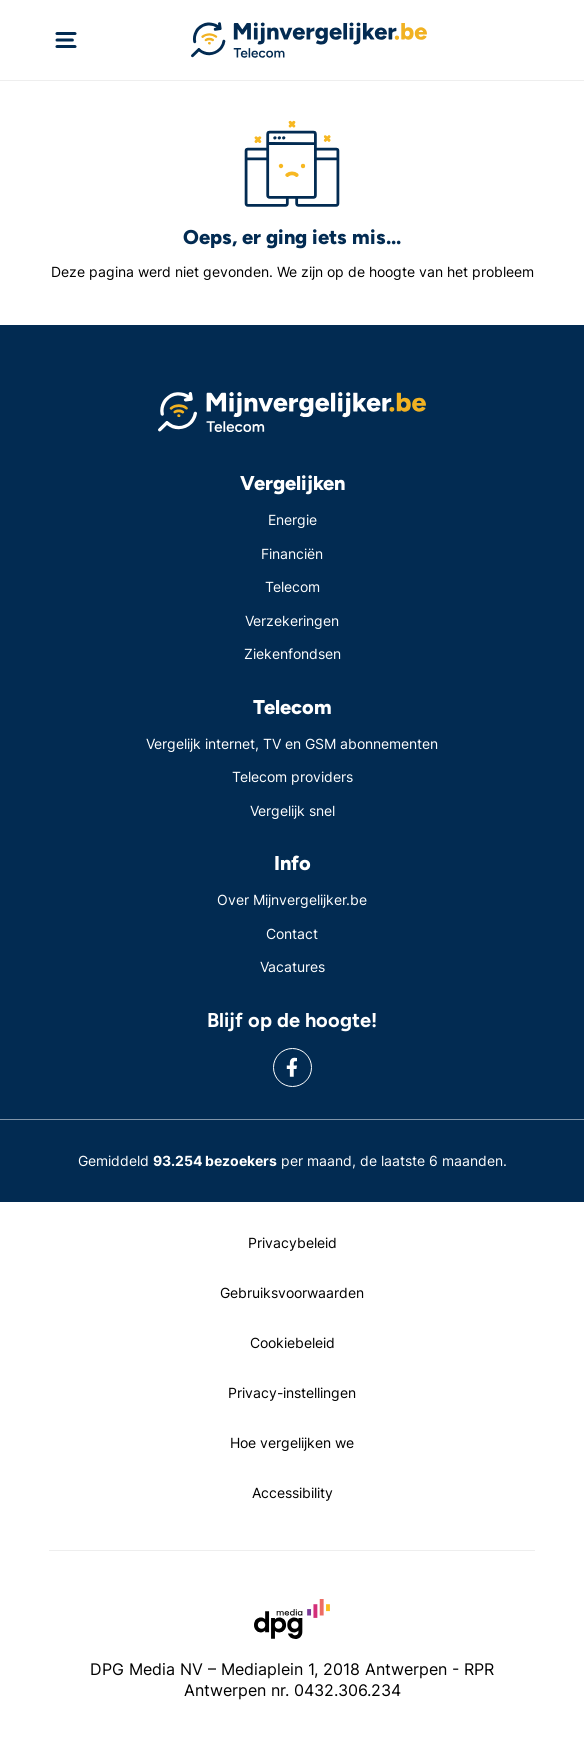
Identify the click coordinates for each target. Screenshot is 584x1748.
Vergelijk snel (292, 810)
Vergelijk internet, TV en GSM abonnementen (292, 743)
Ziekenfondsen (292, 653)
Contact (292, 933)
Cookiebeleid (292, 1342)
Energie (292, 519)
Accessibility (292, 1492)
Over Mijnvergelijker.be (292, 899)
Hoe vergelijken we (292, 1442)
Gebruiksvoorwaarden (292, 1292)
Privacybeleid (292, 1242)
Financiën (292, 553)
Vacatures (292, 966)
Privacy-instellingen (292, 1392)
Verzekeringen (292, 620)
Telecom (292, 586)
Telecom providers (292, 776)
